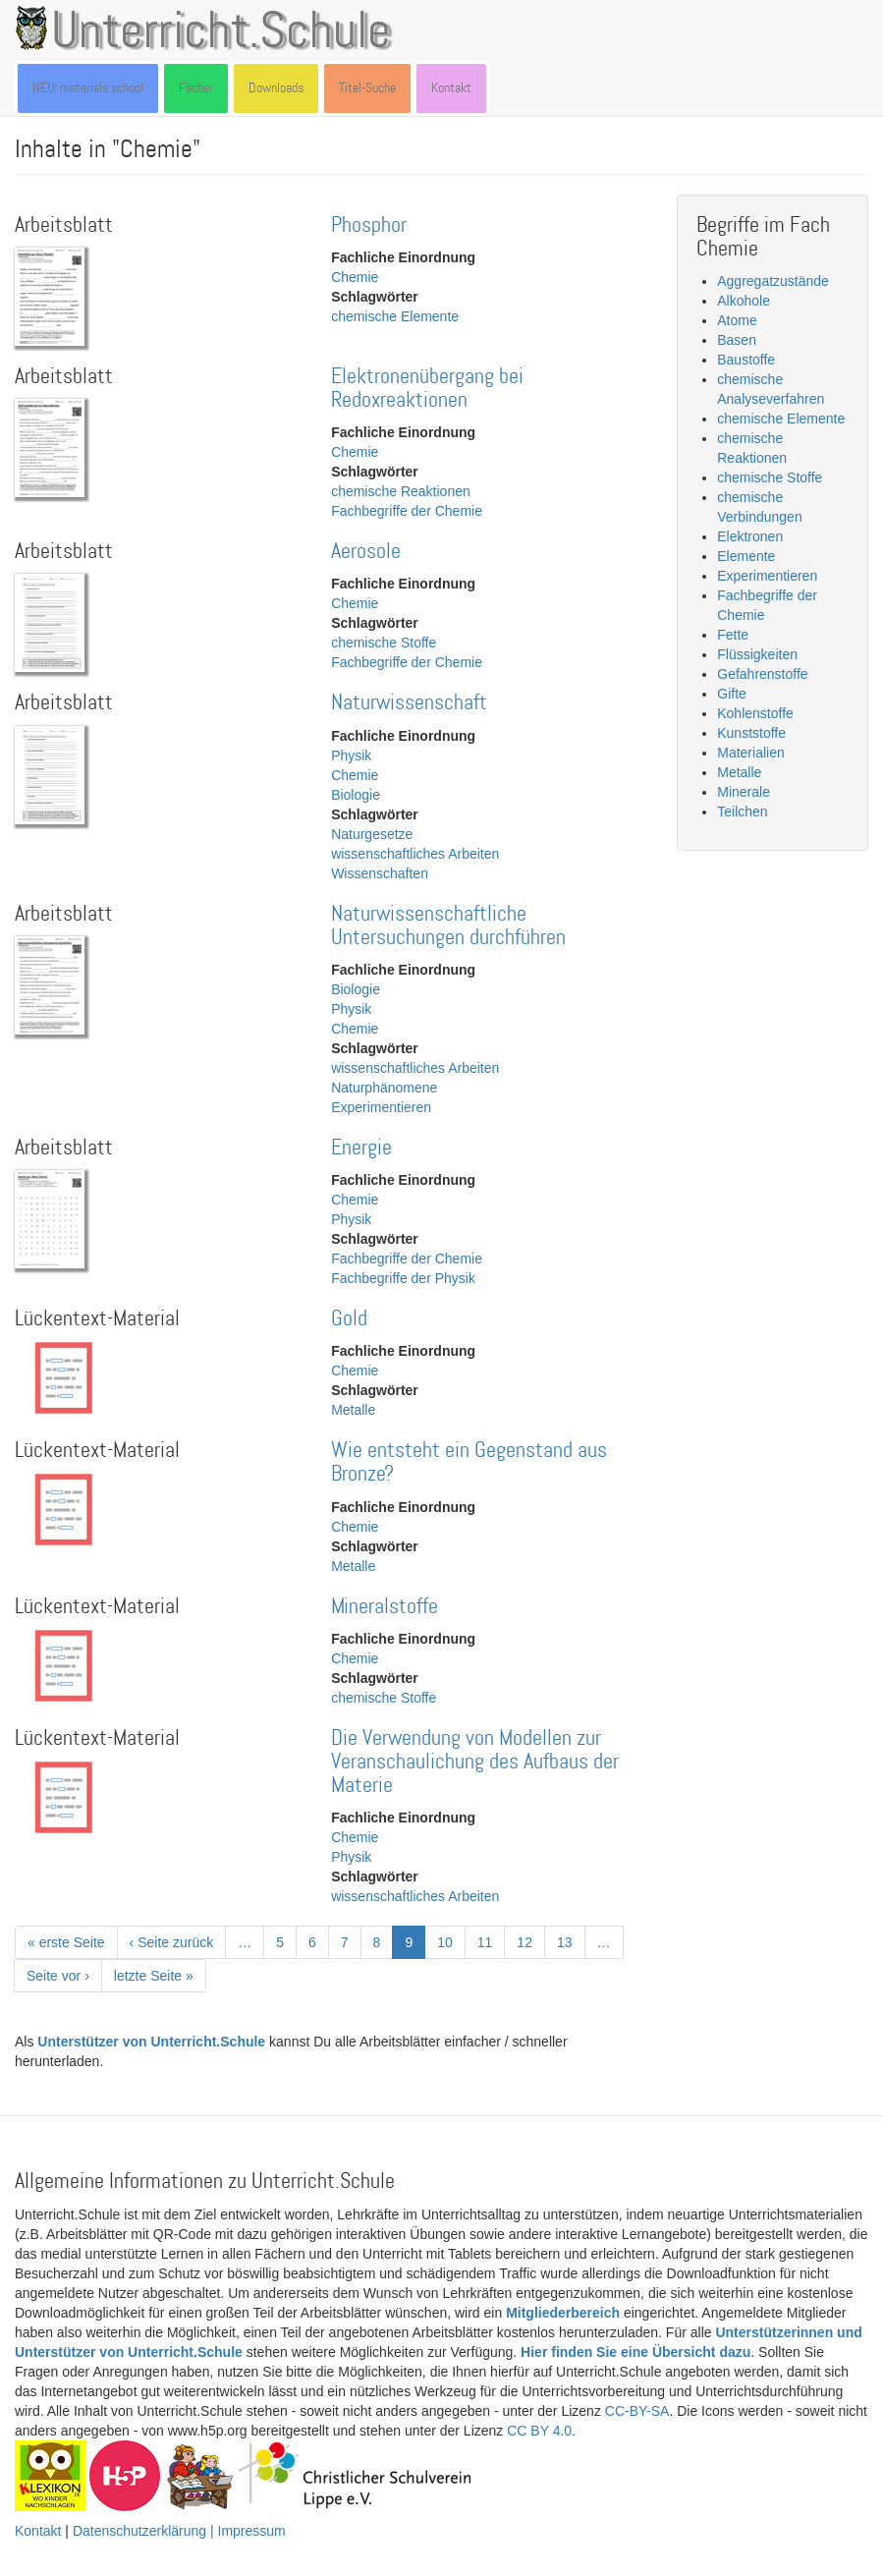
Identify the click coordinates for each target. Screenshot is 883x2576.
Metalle (353, 1410)
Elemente (746, 556)
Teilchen (742, 811)
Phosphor (369, 225)
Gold (349, 1319)
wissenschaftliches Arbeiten (415, 854)
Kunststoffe (751, 733)
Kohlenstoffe (755, 713)
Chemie (354, 277)
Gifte (731, 693)
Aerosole (366, 551)
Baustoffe (746, 359)
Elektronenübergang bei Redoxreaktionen (427, 389)
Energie (361, 1148)
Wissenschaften (379, 873)
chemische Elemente (395, 316)
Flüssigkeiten (757, 654)
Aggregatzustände (773, 281)
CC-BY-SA (637, 2411)
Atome (736, 320)
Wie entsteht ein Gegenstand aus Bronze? (469, 1462)
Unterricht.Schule (221, 32)
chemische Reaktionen (400, 491)
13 (571, 1941)
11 (491, 1941)
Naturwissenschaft (409, 703)
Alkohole (743, 300)
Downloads (276, 88)
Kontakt (451, 88)
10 (451, 1941)
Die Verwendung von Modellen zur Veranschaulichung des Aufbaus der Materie (475, 1762)
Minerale (743, 792)
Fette (732, 635)
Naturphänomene (384, 1087)
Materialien (750, 752)
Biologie (355, 795)
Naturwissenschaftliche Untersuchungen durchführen (448, 926)
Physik (351, 755)
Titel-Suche (367, 88)
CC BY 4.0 (539, 2430)
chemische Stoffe (383, 642)
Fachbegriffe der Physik (403, 1278)
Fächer (196, 88)
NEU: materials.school (87, 88)
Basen (736, 340)
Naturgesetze (372, 834)
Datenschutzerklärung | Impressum (179, 2531)
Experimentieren (381, 1107)
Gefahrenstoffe (762, 674)
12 (531, 1941)
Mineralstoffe (384, 1607)
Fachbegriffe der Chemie (406, 511)
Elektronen (750, 536)
